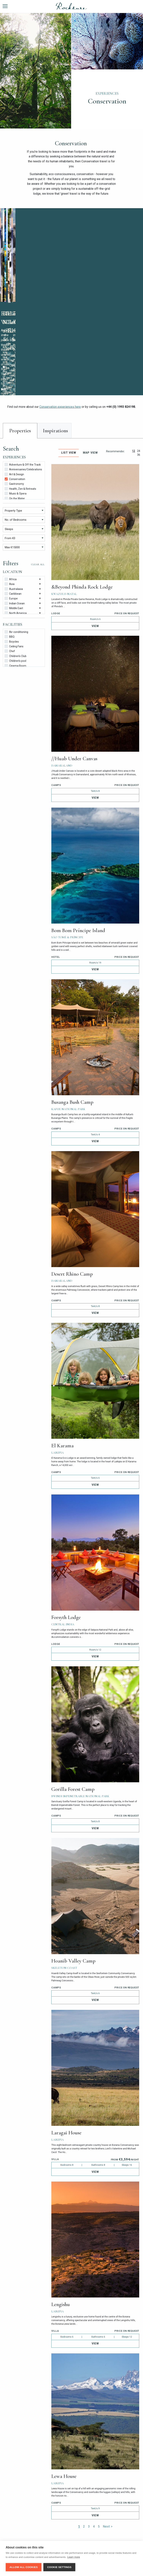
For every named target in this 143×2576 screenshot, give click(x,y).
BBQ (9, 543)
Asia (9, 490)
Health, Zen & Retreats (20, 395)
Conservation (15, 385)
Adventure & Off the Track (23, 371)
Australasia (14, 495)
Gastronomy (14, 390)
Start (61, 296)
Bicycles (12, 548)
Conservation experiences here (60, 313)
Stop (64, 296)
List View (68, 359)
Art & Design (14, 380)
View (95, 532)
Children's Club (15, 562)
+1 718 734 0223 (55, 2507)
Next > (108, 2433)
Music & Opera (15, 400)
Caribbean (13, 500)
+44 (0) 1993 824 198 (24, 2507)
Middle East (14, 514)
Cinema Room (15, 572)
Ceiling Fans (14, 552)
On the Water (15, 404)
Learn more (73, 2557)
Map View (90, 359)
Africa (11, 485)
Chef (10, 557)
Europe (11, 504)
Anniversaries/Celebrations (23, 375)
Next (139, 254)
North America (16, 519)
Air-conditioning (16, 538)
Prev (75, 254)
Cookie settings (59, 2567)
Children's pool (15, 567)
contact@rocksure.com (118, 2507)
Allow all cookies (24, 2567)
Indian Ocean (15, 509)
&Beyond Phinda (43, 261)
